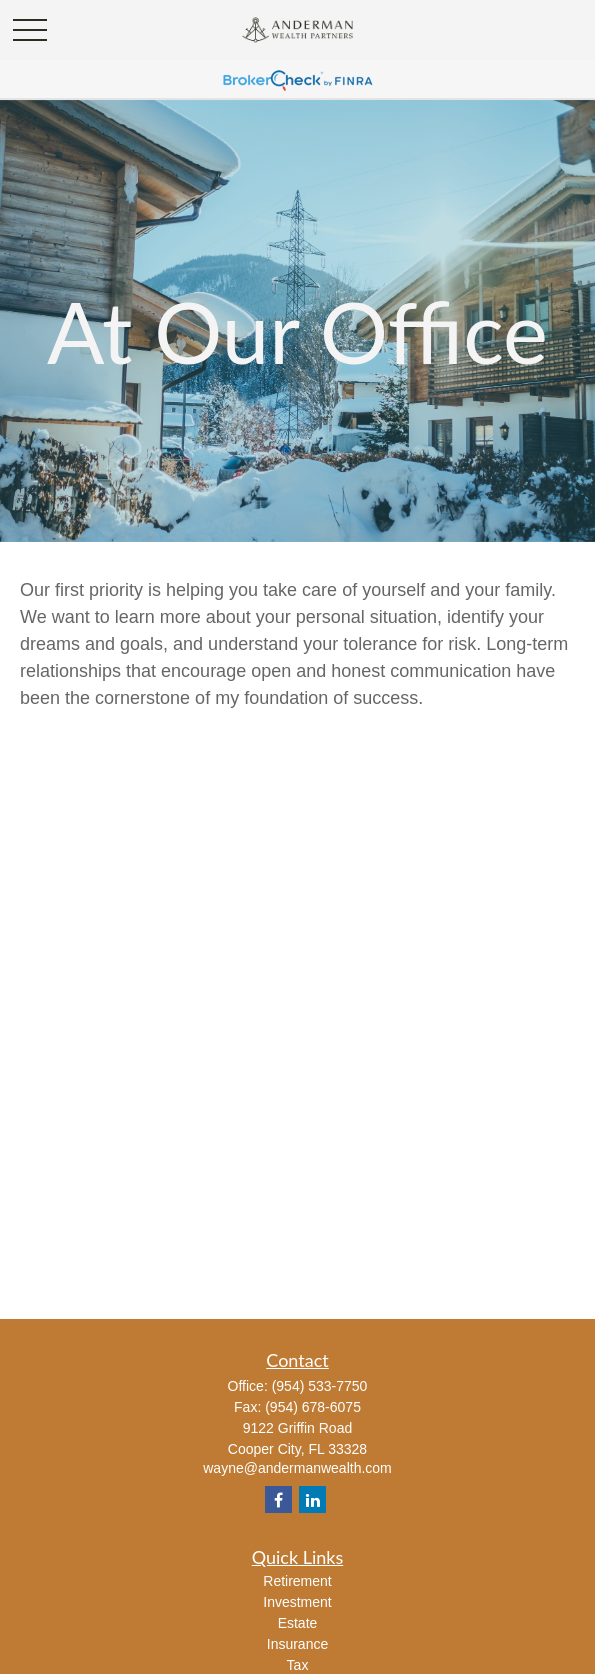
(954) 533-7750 (320, 1386)
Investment (297, 1602)
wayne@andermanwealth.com (297, 1468)
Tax (298, 1665)
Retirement (297, 1581)
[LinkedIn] (312, 1499)
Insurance (297, 1644)
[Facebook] (278, 1499)
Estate (298, 1623)
